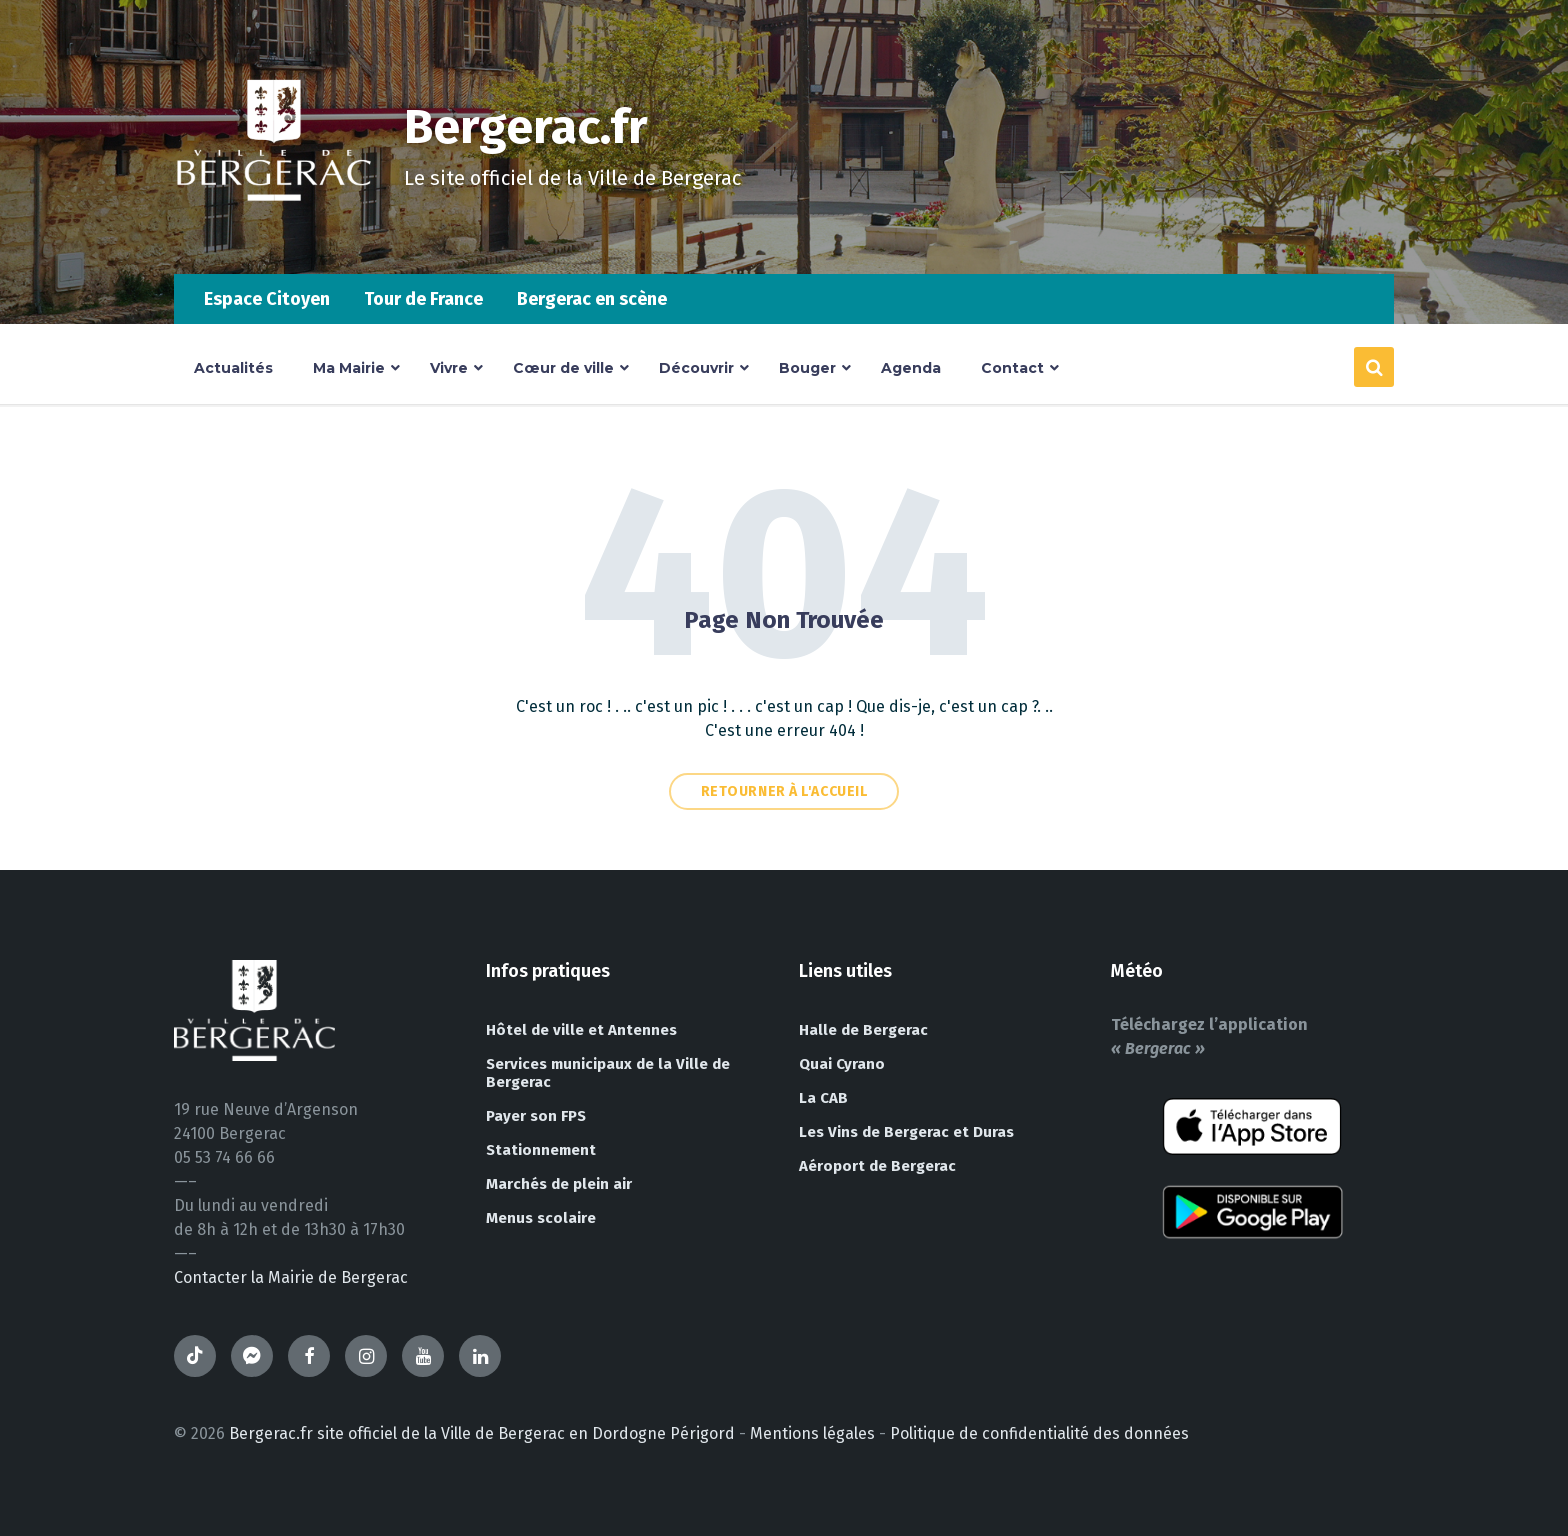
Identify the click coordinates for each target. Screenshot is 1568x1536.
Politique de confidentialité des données (1039, 1433)
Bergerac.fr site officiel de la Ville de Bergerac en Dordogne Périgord (482, 1433)
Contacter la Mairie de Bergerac (291, 1277)
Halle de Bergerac (863, 1030)
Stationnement (541, 1150)
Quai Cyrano (842, 1064)
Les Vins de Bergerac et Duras (906, 1132)
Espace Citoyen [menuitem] (267, 299)
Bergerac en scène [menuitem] (592, 299)
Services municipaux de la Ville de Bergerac (608, 1073)
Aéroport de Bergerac (877, 1166)
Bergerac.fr (526, 127)
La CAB (823, 1098)
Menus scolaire (541, 1218)
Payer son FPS (536, 1116)
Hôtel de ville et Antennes (581, 1030)
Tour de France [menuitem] (423, 299)
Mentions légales (812, 1433)
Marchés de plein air (559, 1184)
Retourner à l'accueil (784, 791)
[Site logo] (274, 234)
